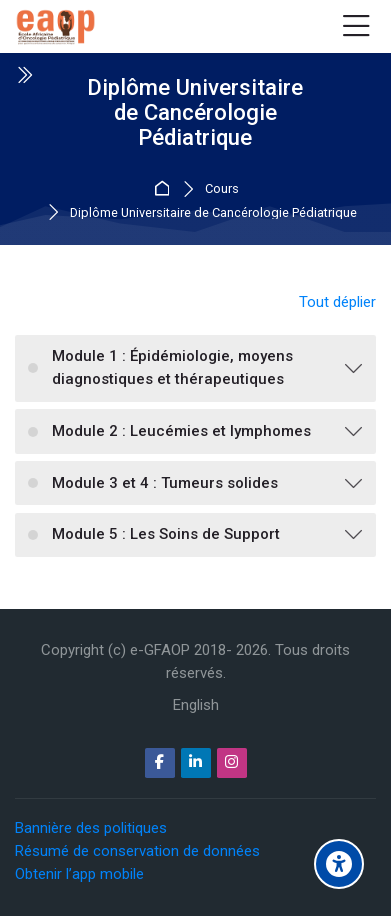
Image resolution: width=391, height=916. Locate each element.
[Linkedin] (196, 763)
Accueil (164, 189)
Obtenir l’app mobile (79, 874)
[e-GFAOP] (55, 27)
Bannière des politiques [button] (91, 828)
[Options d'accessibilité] (339, 864)
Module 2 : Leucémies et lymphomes (181, 431)
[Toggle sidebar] (24, 75)
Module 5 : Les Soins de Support (166, 534)
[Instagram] (232, 763)
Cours (222, 189)
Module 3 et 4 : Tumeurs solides (165, 483)
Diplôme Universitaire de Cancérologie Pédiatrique (213, 213)
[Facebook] (160, 763)
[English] (196, 705)
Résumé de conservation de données (137, 851)
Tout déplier (337, 302)
